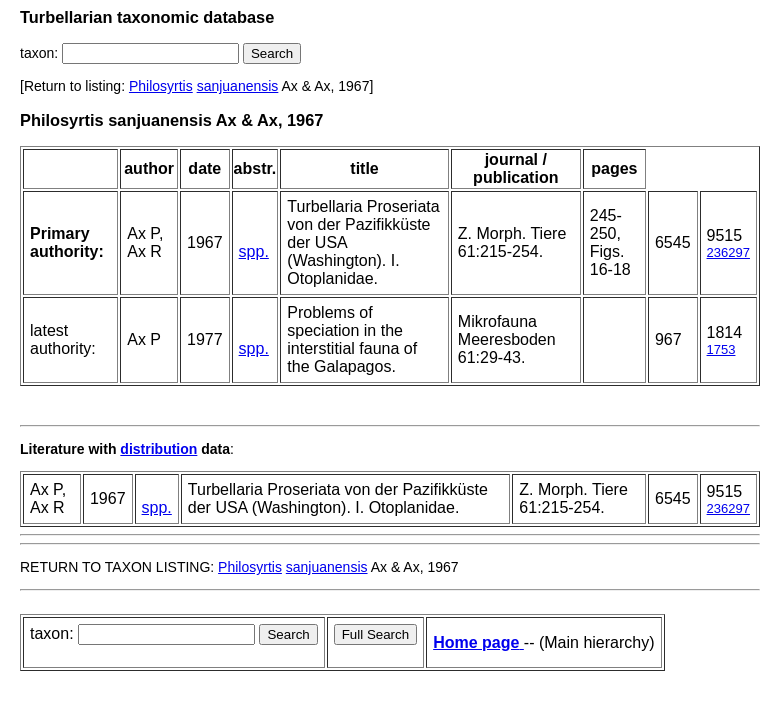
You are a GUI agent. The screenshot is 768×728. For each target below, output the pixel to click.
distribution (158, 449)
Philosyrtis (161, 86)
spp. (254, 251)
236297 (728, 252)
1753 (721, 349)
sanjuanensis (238, 86)
